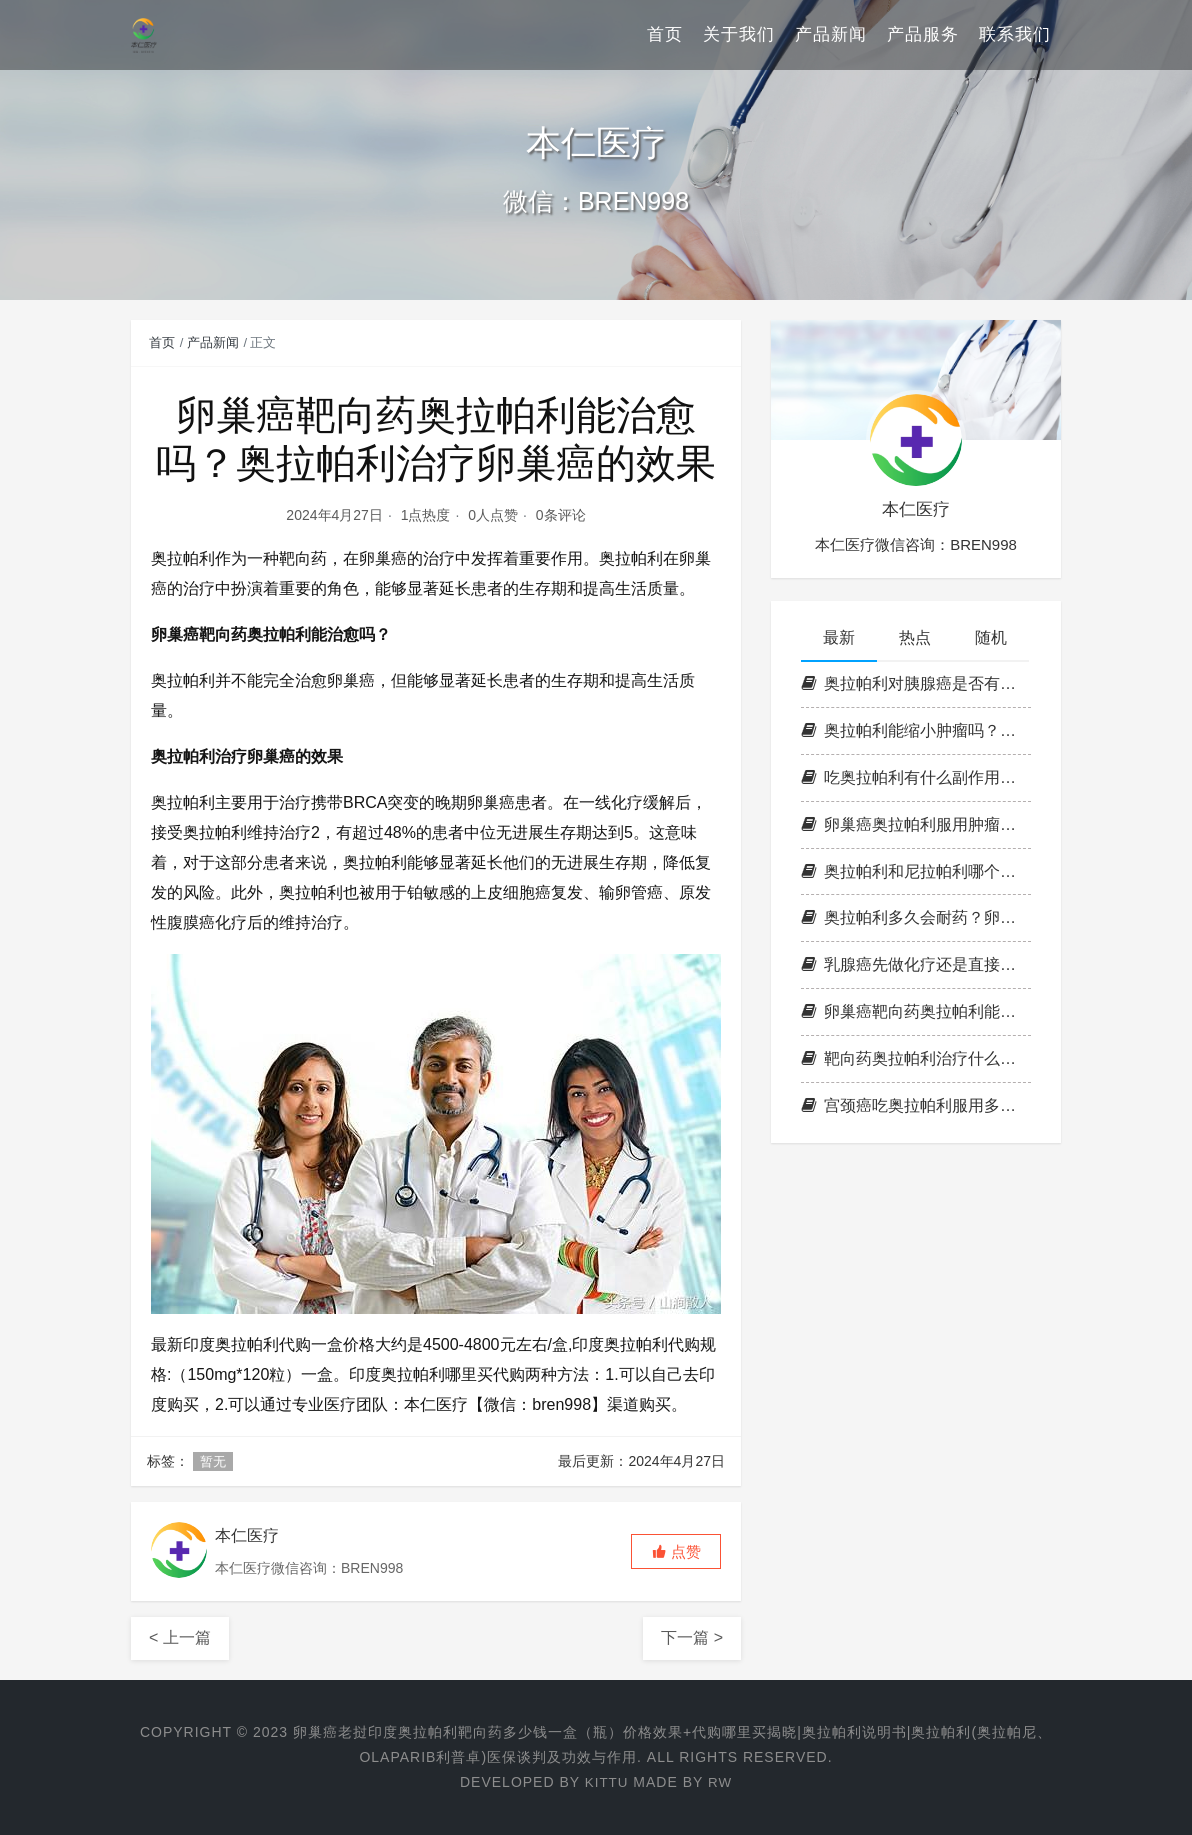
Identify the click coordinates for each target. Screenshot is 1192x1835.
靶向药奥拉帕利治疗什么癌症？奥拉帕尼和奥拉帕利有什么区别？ (916, 1058)
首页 (665, 34)
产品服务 (923, 34)
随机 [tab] (991, 637)
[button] (676, 1551)
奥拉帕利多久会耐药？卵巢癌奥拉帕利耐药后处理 (916, 917)
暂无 (213, 1461)
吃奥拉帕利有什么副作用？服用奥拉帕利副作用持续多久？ (916, 777)
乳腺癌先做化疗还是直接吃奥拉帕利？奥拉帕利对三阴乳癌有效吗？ (916, 964)
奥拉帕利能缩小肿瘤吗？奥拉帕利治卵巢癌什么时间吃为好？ (916, 730)
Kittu (605, 1782)
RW (720, 1782)
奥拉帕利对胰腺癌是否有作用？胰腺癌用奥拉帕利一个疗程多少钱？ (916, 683)
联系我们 (1015, 34)
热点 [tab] (915, 637)
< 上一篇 (180, 1637)
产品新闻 (831, 34)
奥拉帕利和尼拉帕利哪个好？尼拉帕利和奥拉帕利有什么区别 (916, 871)
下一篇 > (692, 1637)
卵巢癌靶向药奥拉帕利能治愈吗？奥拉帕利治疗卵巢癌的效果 (916, 1011)
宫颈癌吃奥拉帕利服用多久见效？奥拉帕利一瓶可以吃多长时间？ (916, 1105)
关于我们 (739, 34)
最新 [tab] (839, 637)
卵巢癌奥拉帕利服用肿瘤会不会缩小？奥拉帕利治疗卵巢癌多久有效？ (916, 824)
